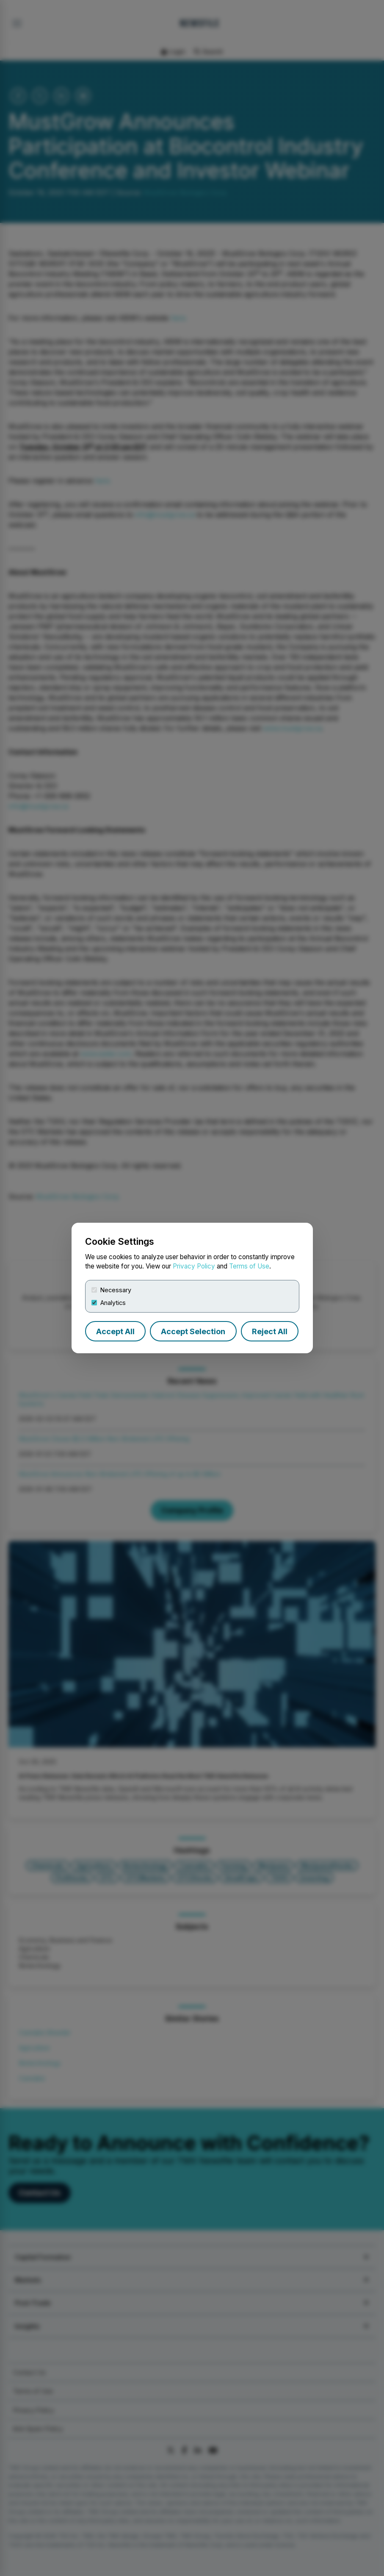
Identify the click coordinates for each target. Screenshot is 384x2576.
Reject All (269, 1331)
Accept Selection (193, 1331)
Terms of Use (249, 1266)
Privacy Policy (194, 1266)
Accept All (115, 1331)
